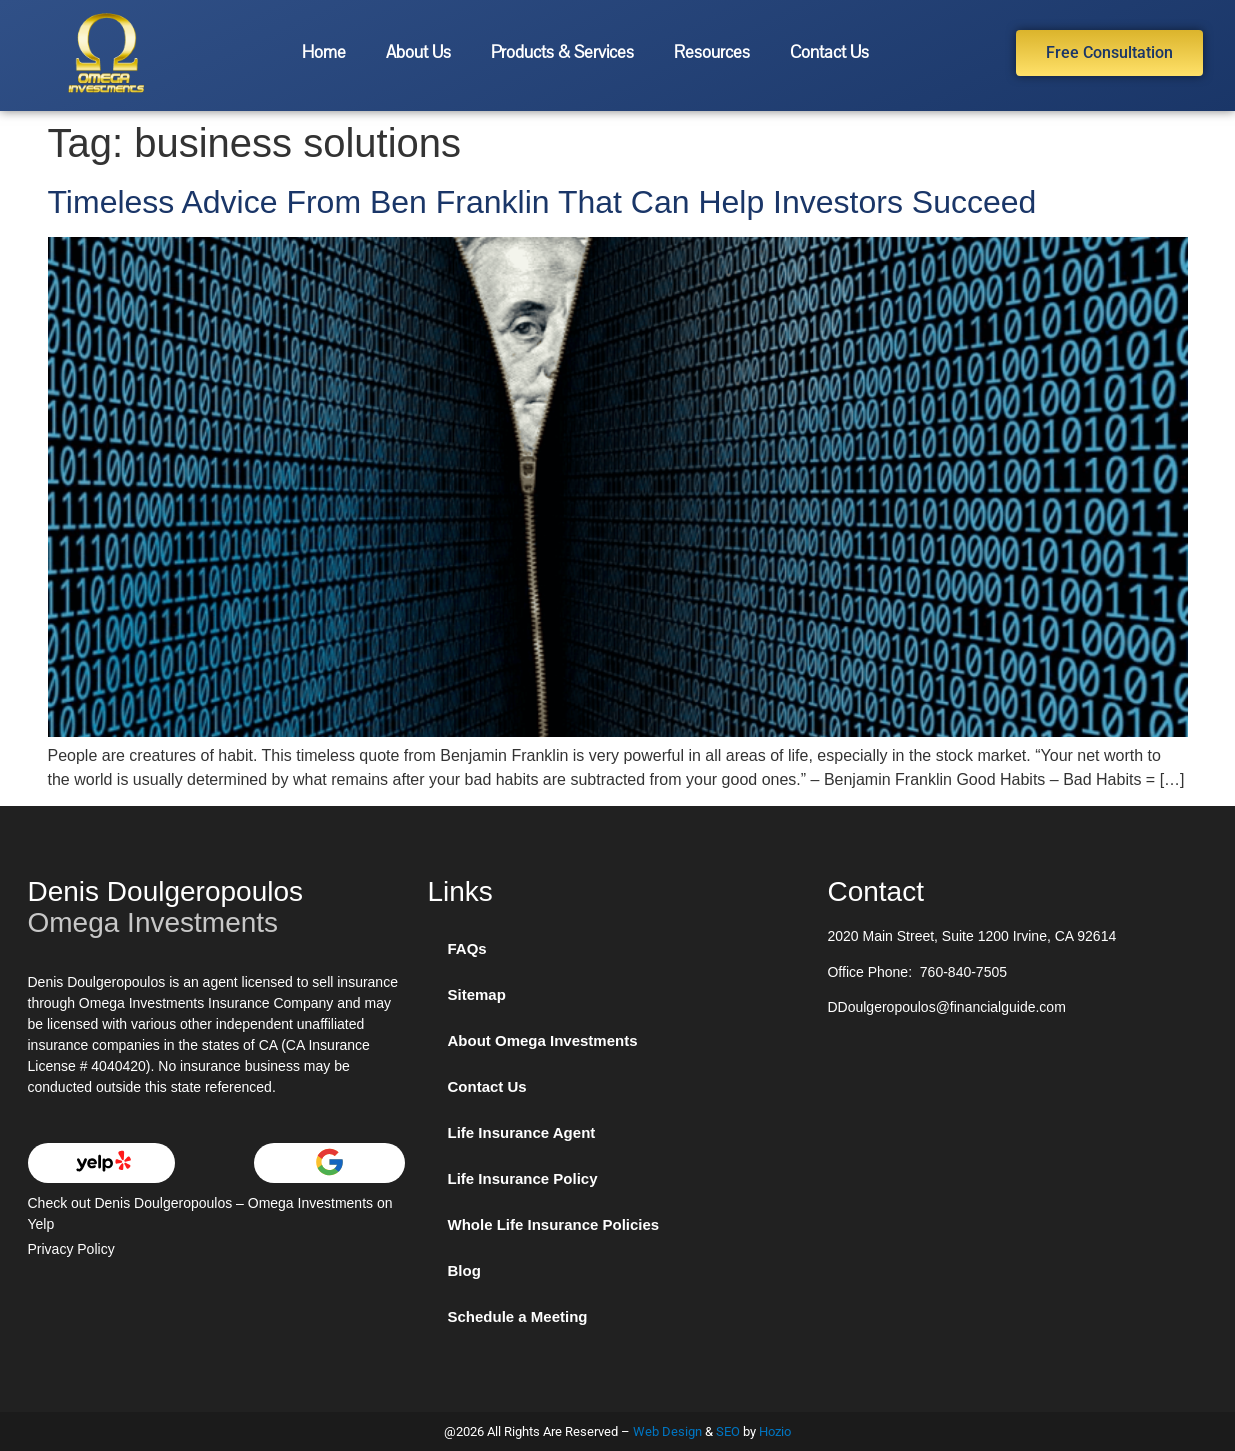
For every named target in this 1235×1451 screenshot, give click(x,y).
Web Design (667, 1431)
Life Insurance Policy (522, 1178)
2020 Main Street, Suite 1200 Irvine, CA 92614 (971, 936)
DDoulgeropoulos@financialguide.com (946, 1007)
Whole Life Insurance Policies (553, 1224)
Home (324, 52)
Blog (463, 1270)
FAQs (466, 948)
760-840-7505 (963, 972)
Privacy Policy (71, 1249)
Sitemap (476, 994)
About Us (418, 52)
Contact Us (829, 52)
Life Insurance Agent (521, 1132)
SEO (728, 1431)
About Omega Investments (542, 1040)
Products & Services (562, 52)
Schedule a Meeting (517, 1316)
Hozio (775, 1431)
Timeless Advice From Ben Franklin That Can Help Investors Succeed (542, 202)
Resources (712, 52)
